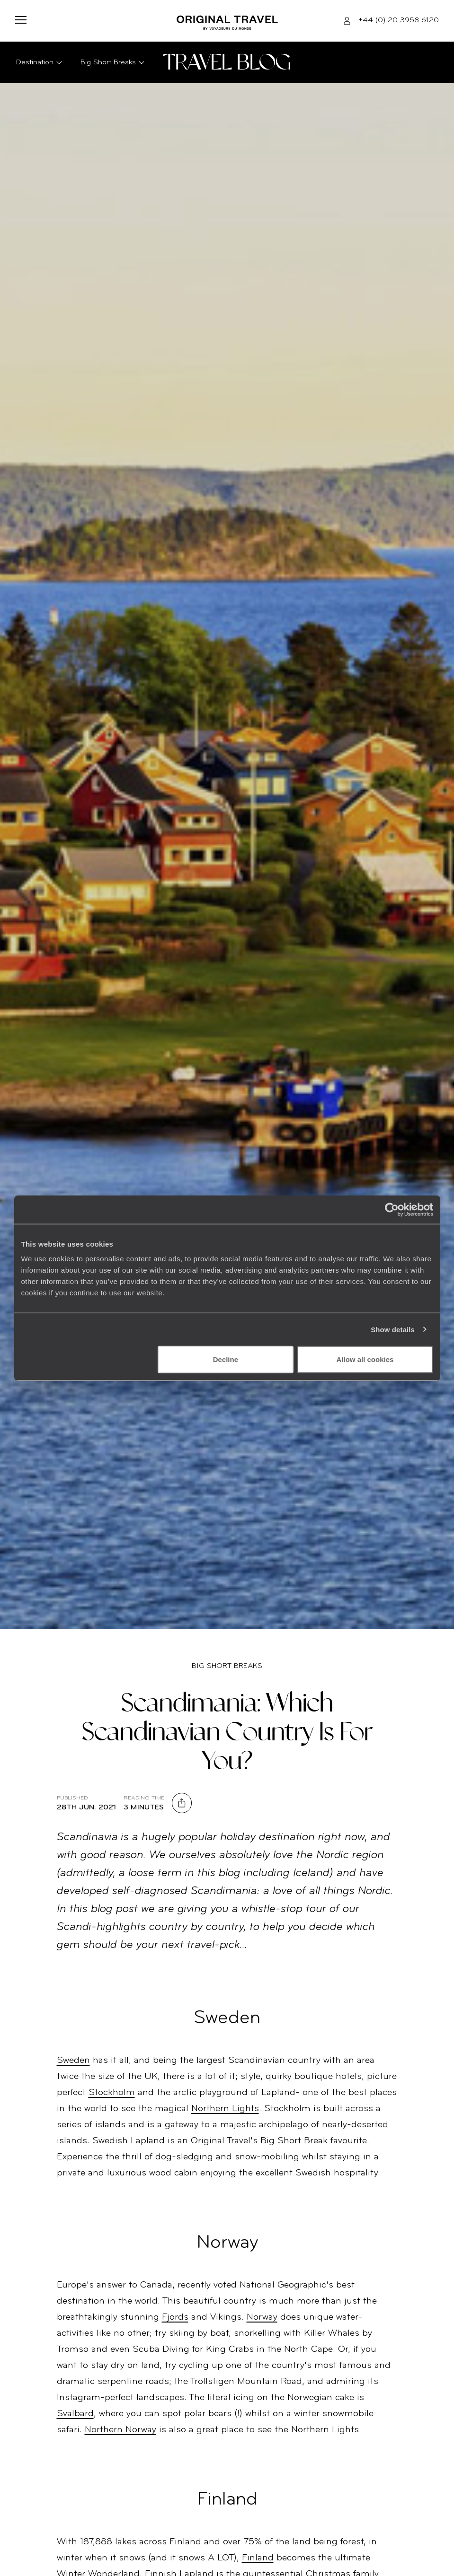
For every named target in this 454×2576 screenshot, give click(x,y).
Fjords (175, 2317)
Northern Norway (120, 2430)
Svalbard (75, 2414)
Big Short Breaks (227, 1666)
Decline (225, 1359)
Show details (393, 1329)
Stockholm (112, 2092)
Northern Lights (225, 2108)
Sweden (73, 2060)
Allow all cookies (365, 1359)
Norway (262, 2317)
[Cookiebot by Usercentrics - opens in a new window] (391, 1209)
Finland (258, 2558)
